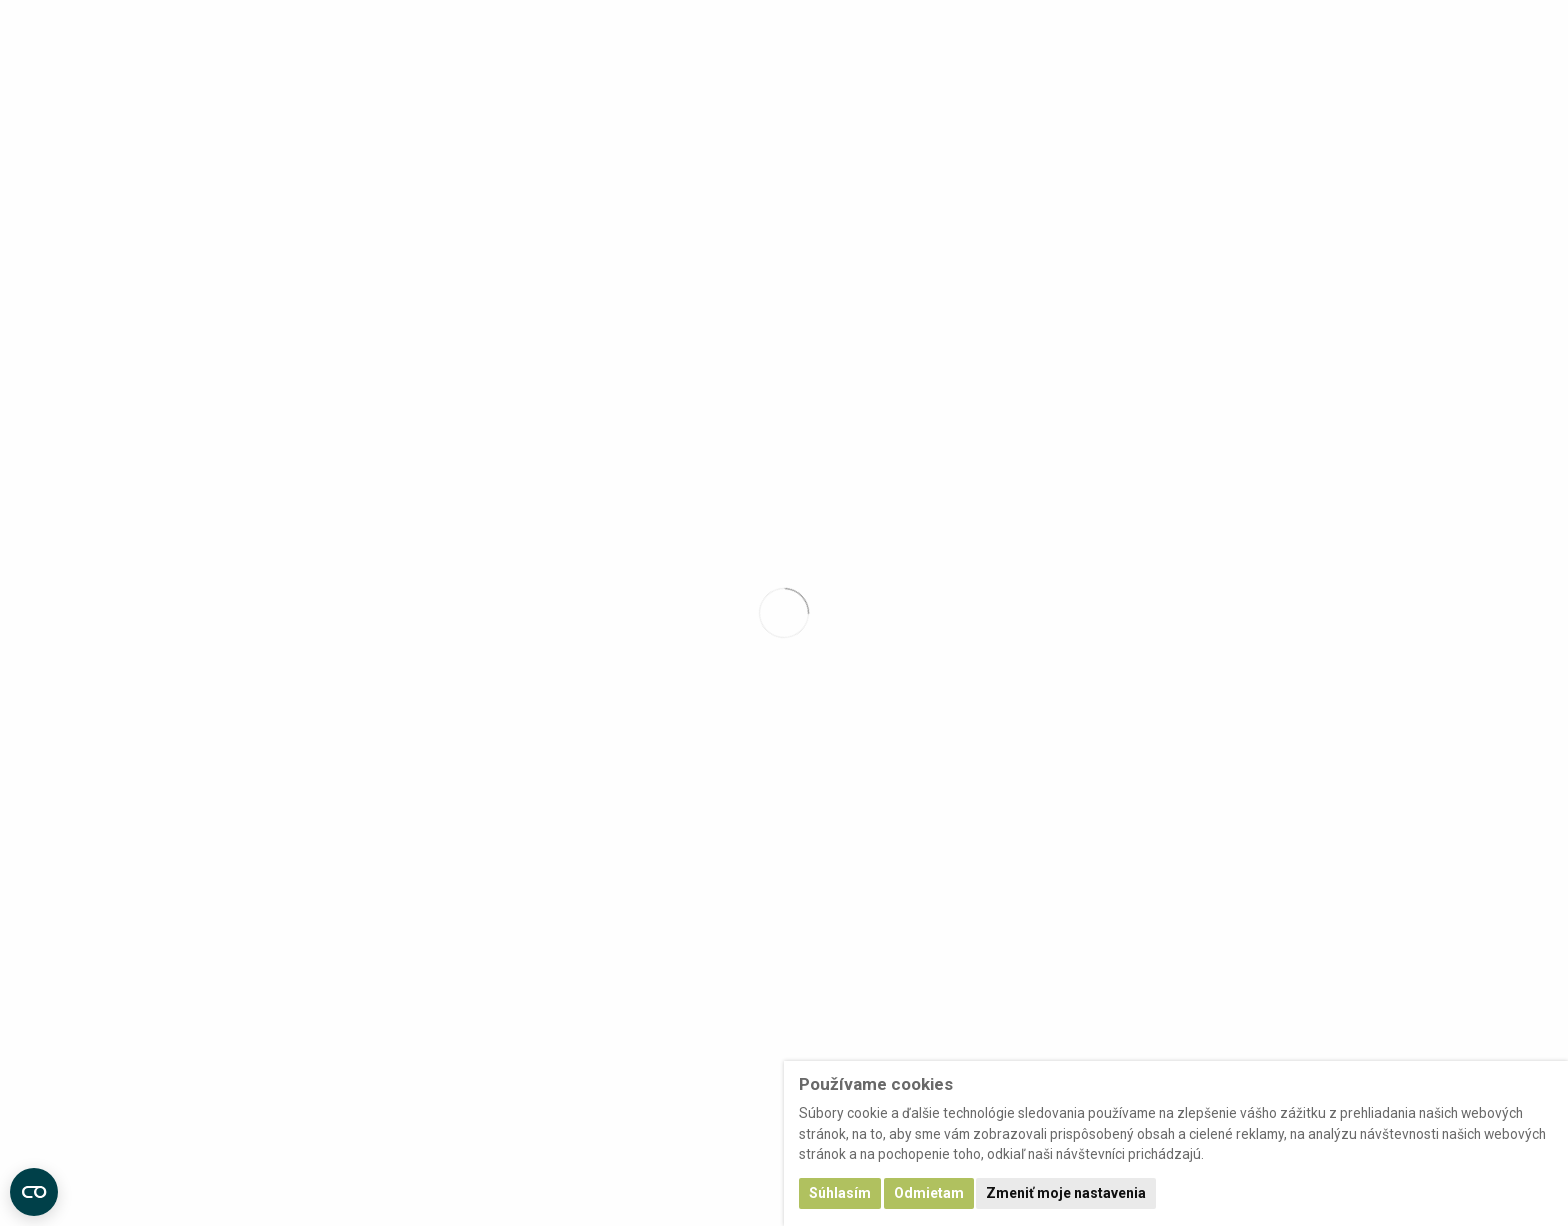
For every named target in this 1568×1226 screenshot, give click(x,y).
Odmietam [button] (929, 1193)
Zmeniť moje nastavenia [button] (1066, 1193)
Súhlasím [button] (840, 1193)
